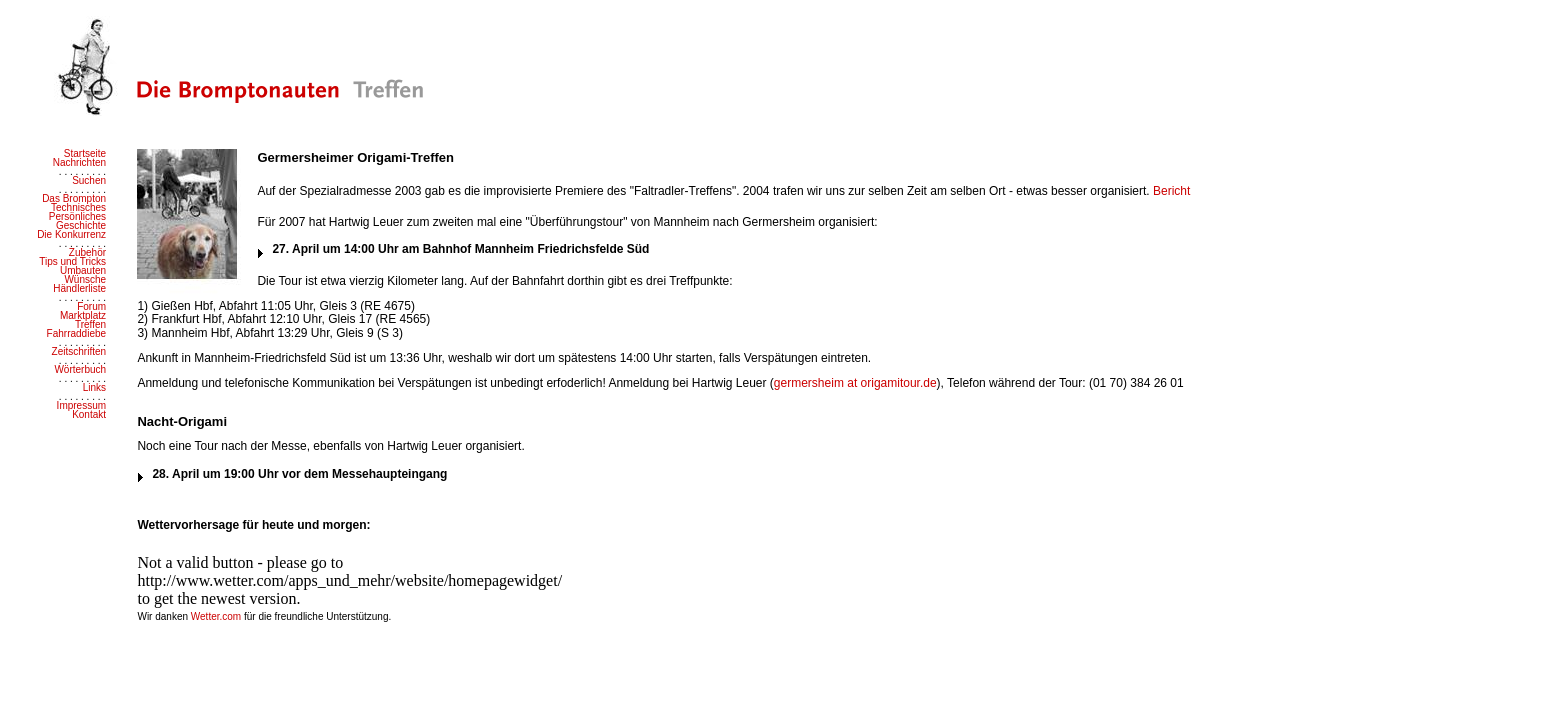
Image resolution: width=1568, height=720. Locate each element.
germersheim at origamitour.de (855, 383)
